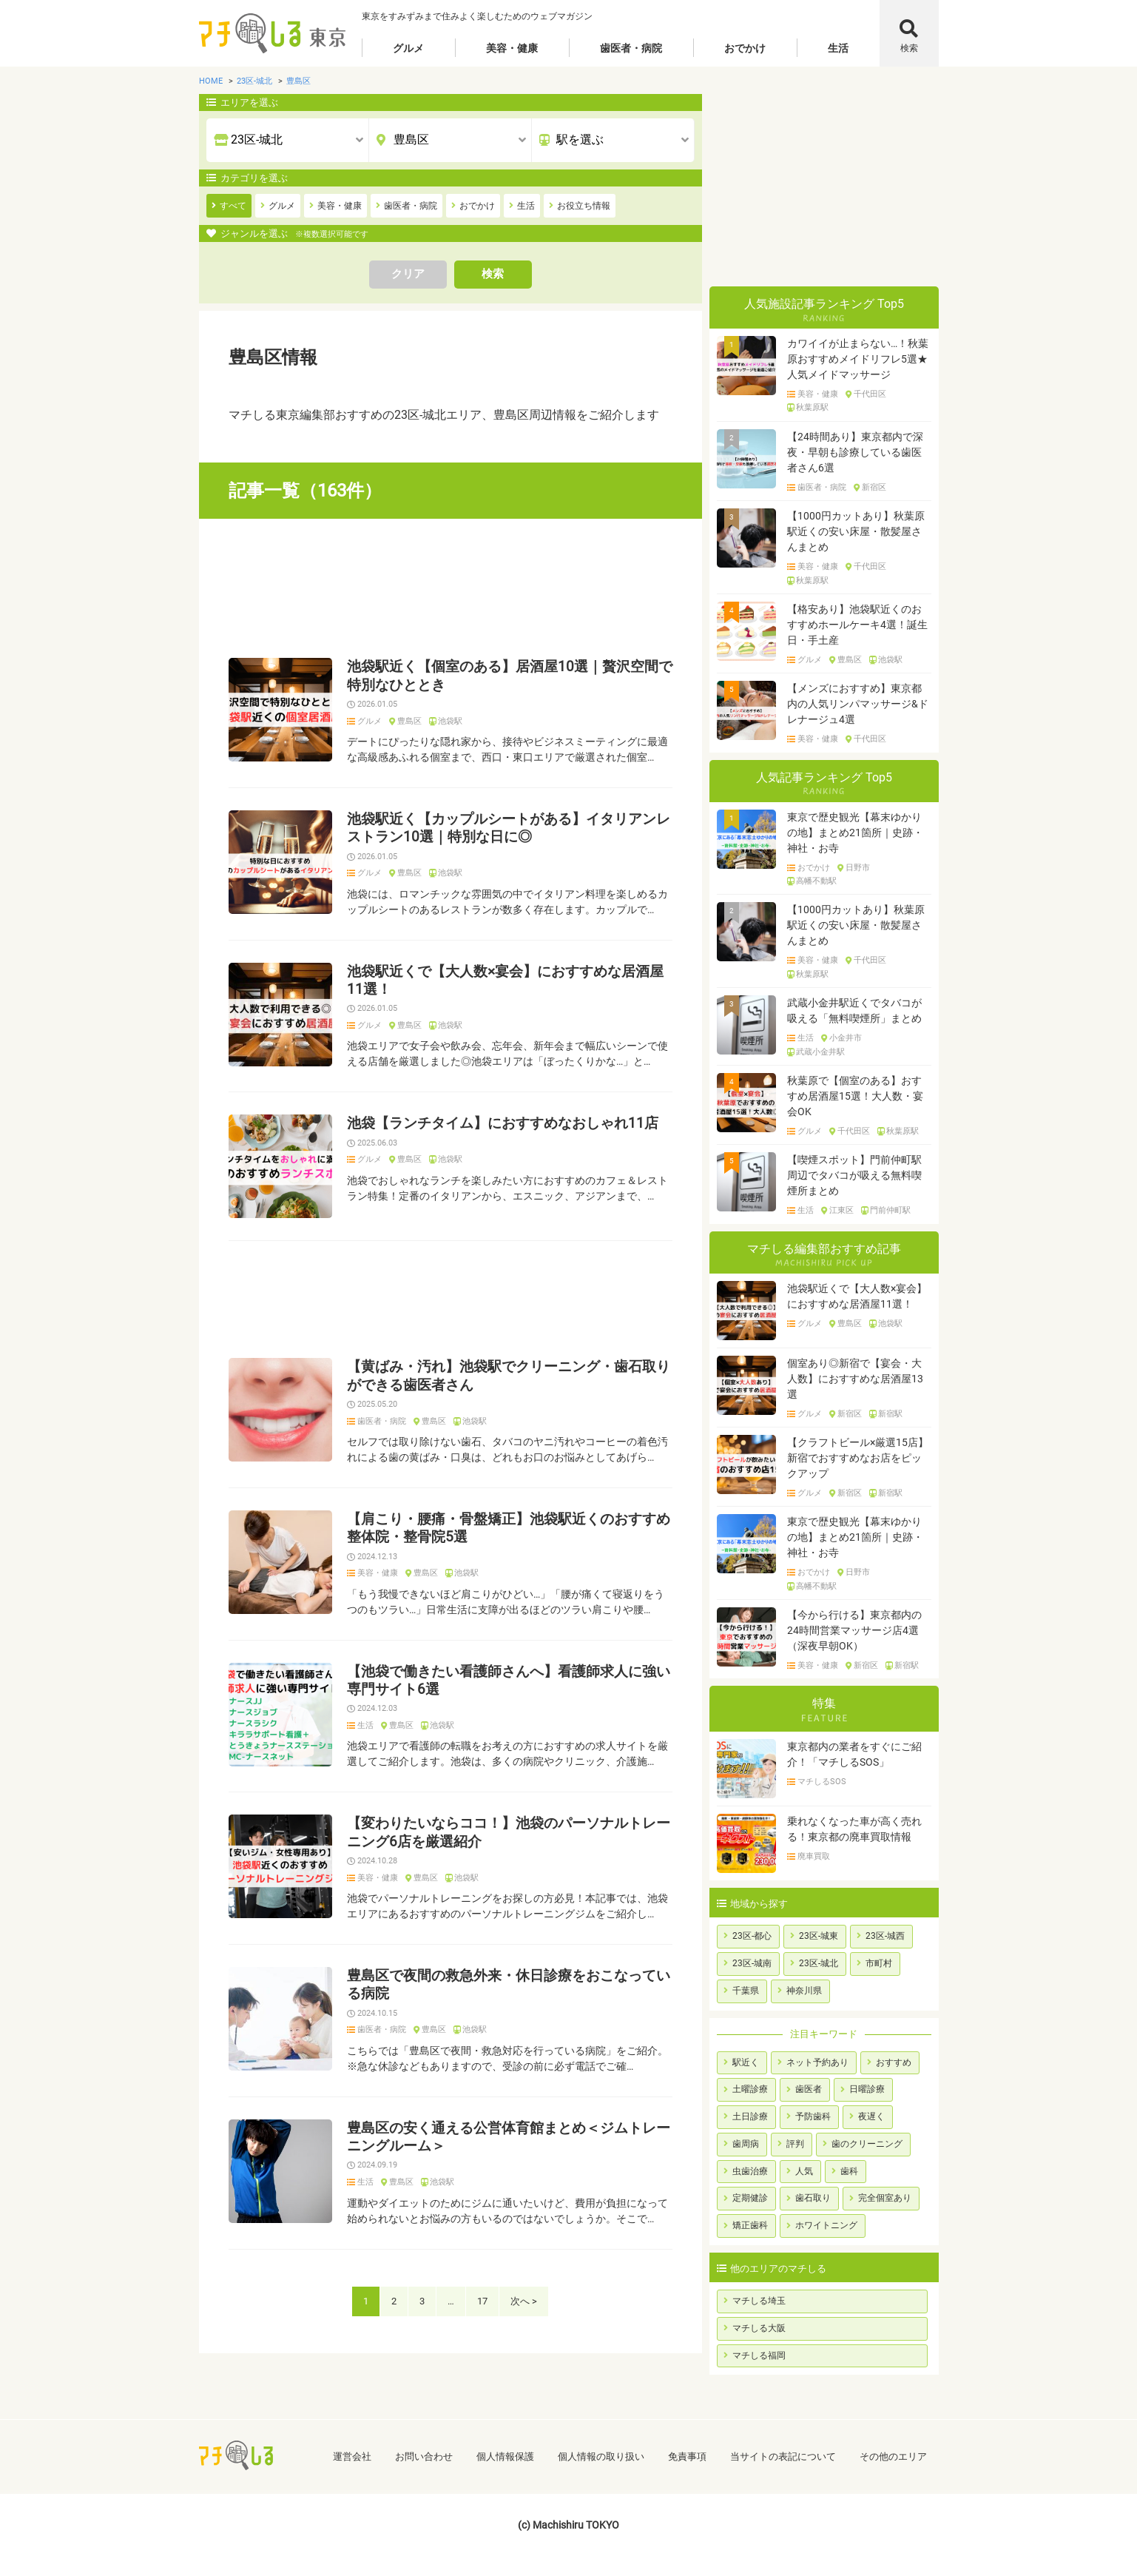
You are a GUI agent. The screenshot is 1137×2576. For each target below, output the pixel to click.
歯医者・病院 (631, 48)
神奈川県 (804, 1990)
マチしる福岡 (759, 2355)
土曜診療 (750, 2089)
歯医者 (808, 2089)
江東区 (841, 1210)
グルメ (408, 48)
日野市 (858, 868)
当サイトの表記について (783, 2456)
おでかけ (745, 48)
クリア (408, 273)
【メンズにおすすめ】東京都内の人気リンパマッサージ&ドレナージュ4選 (857, 703)
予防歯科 (813, 2116)
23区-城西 (885, 1936)
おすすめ (893, 2062)
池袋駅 (450, 721)
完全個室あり (884, 2198)
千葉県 (745, 1990)
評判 (795, 2144)
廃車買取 (813, 1856)
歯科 (849, 2171)
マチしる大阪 (759, 2328)
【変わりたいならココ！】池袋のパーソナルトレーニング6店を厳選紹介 (508, 1832)
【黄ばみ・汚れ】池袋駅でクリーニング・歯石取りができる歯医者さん (508, 1376)
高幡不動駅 (816, 881)
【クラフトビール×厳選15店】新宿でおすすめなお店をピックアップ (857, 1457)
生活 (838, 48)
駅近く (745, 2062)
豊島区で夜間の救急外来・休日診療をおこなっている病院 (508, 1985)
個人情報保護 (505, 2456)
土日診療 (750, 2116)
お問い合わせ (424, 2456)
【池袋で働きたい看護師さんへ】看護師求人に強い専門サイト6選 (508, 1681)
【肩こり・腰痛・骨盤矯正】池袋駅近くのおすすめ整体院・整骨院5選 (508, 1528)
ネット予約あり (817, 2062)
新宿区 (874, 487)
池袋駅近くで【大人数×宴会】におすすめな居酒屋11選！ (505, 981)
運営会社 (352, 2456)
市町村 (879, 1963)
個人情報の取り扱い (601, 2456)
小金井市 (845, 1038)
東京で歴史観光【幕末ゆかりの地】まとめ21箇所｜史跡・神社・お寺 (855, 832)
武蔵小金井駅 (820, 1052)
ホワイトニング (826, 2225)
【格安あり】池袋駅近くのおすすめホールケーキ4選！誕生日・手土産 (857, 624)
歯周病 (745, 2144)
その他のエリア (893, 2456)
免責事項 (687, 2456)
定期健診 (750, 2198)
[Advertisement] (450, 588)
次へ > (523, 2301)
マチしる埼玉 (759, 2301)
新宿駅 (890, 1414)
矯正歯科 (750, 2225)
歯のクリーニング (866, 2144)
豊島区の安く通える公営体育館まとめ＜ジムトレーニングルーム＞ (508, 2137)
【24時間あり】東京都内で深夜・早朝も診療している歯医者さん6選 (855, 452)
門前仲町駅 (890, 1210)
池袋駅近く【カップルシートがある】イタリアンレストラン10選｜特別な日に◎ (508, 828)
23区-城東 (818, 1936)
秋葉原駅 (812, 407)
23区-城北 (818, 1963)
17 (482, 2301)
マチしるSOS (821, 1782)
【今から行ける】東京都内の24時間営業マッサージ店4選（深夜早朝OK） (854, 1630)
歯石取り (813, 2198)
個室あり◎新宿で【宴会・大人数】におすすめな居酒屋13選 (855, 1378)
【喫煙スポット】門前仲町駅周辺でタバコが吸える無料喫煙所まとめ (854, 1175)
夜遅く (871, 2116)
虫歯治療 (750, 2171)
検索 (909, 48)
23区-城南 (752, 1963)
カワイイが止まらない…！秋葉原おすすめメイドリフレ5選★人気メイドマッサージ (857, 358)
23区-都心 (752, 1936)
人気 (804, 2171)
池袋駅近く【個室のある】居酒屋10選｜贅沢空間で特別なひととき (509, 676)
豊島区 (409, 721)
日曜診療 (867, 2089)
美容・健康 (512, 48)
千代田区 (870, 394)
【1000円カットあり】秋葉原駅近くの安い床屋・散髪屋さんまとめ (856, 531)
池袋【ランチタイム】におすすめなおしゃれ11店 (502, 1123)
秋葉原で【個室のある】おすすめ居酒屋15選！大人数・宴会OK (855, 1096)
